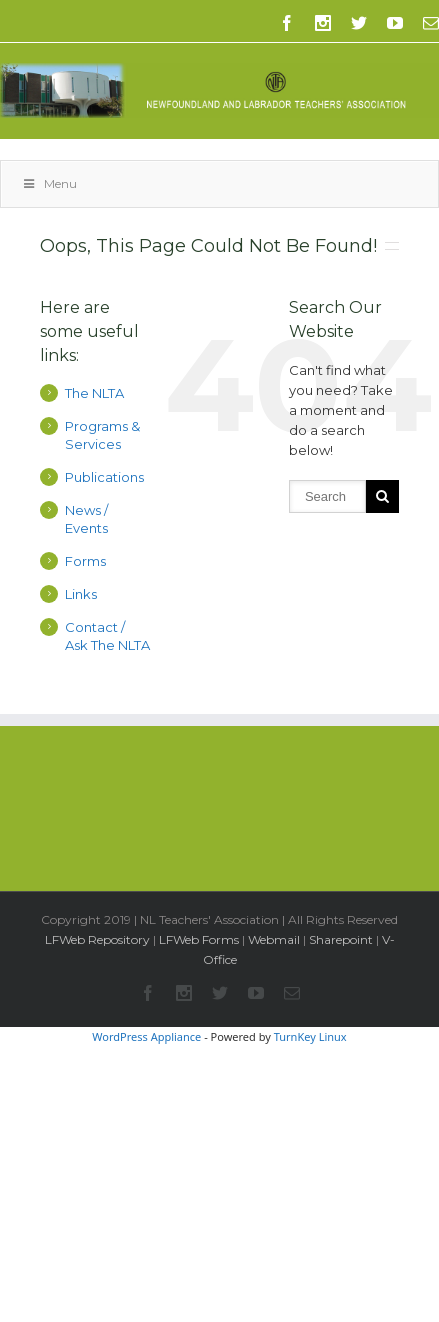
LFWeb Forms (199, 939)
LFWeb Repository (97, 939)
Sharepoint (341, 939)
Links (81, 594)
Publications (104, 477)
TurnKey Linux (310, 1036)
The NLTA (94, 393)
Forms (85, 561)
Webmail (274, 939)
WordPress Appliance (146, 1036)
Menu (49, 183)
